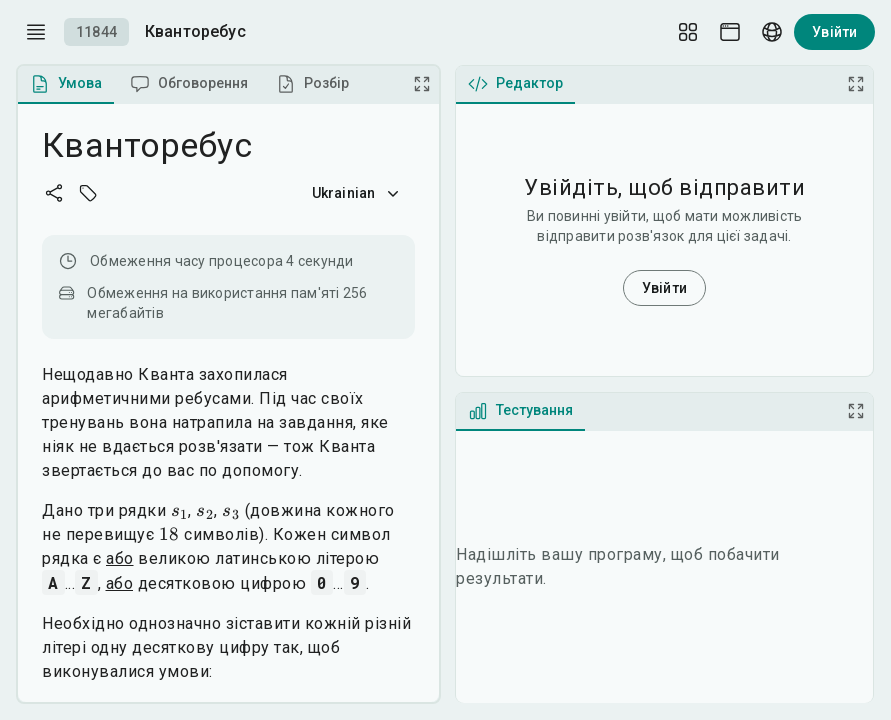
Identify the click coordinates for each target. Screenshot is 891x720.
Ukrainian (357, 193)
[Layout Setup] (688, 32)
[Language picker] (772, 32)
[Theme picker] (730, 32)
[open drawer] (36, 32)
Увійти (834, 32)
